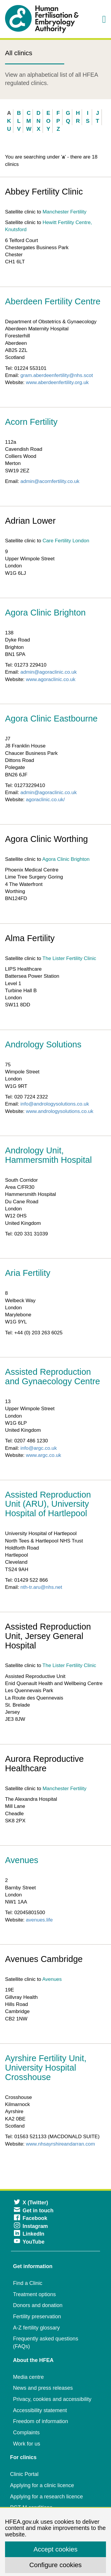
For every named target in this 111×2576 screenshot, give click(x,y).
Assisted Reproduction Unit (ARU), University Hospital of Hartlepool (48, 1504)
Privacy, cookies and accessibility (52, 2399)
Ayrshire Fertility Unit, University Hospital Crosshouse (45, 2067)
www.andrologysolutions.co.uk (60, 1111)
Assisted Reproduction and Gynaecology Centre (52, 1376)
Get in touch (34, 2210)
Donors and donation (37, 2305)
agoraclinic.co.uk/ (45, 799)
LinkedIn (29, 2234)
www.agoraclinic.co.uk (50, 679)
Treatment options (34, 2294)
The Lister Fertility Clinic (69, 958)
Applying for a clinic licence (42, 2485)
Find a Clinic (27, 2283)
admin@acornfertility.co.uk (49, 481)
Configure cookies (55, 2565)
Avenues (21, 1860)
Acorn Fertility (31, 422)
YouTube (29, 2242)
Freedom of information (40, 2421)
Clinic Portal (24, 2474)
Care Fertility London (66, 540)
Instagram (31, 2226)
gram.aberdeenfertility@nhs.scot (56, 375)
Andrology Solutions (43, 1044)
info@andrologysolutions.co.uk (54, 1104)
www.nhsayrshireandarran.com (60, 2144)
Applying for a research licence (46, 2497)
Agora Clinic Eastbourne (51, 718)
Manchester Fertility (64, 212)
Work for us (26, 2444)
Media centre (28, 2377)
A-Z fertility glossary (36, 2328)
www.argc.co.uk (43, 1455)
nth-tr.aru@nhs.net (41, 1587)
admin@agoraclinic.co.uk (48, 672)
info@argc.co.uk (38, 1448)
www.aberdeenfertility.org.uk (57, 382)
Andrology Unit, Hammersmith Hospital (48, 1155)
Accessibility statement (40, 2410)
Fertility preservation (37, 2316)
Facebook (30, 2218)
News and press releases (43, 2388)
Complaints (26, 2432)
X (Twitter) (31, 2203)
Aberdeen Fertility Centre (52, 301)
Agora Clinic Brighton (45, 612)
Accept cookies (55, 2549)
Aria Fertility (27, 1273)
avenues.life (39, 1920)
